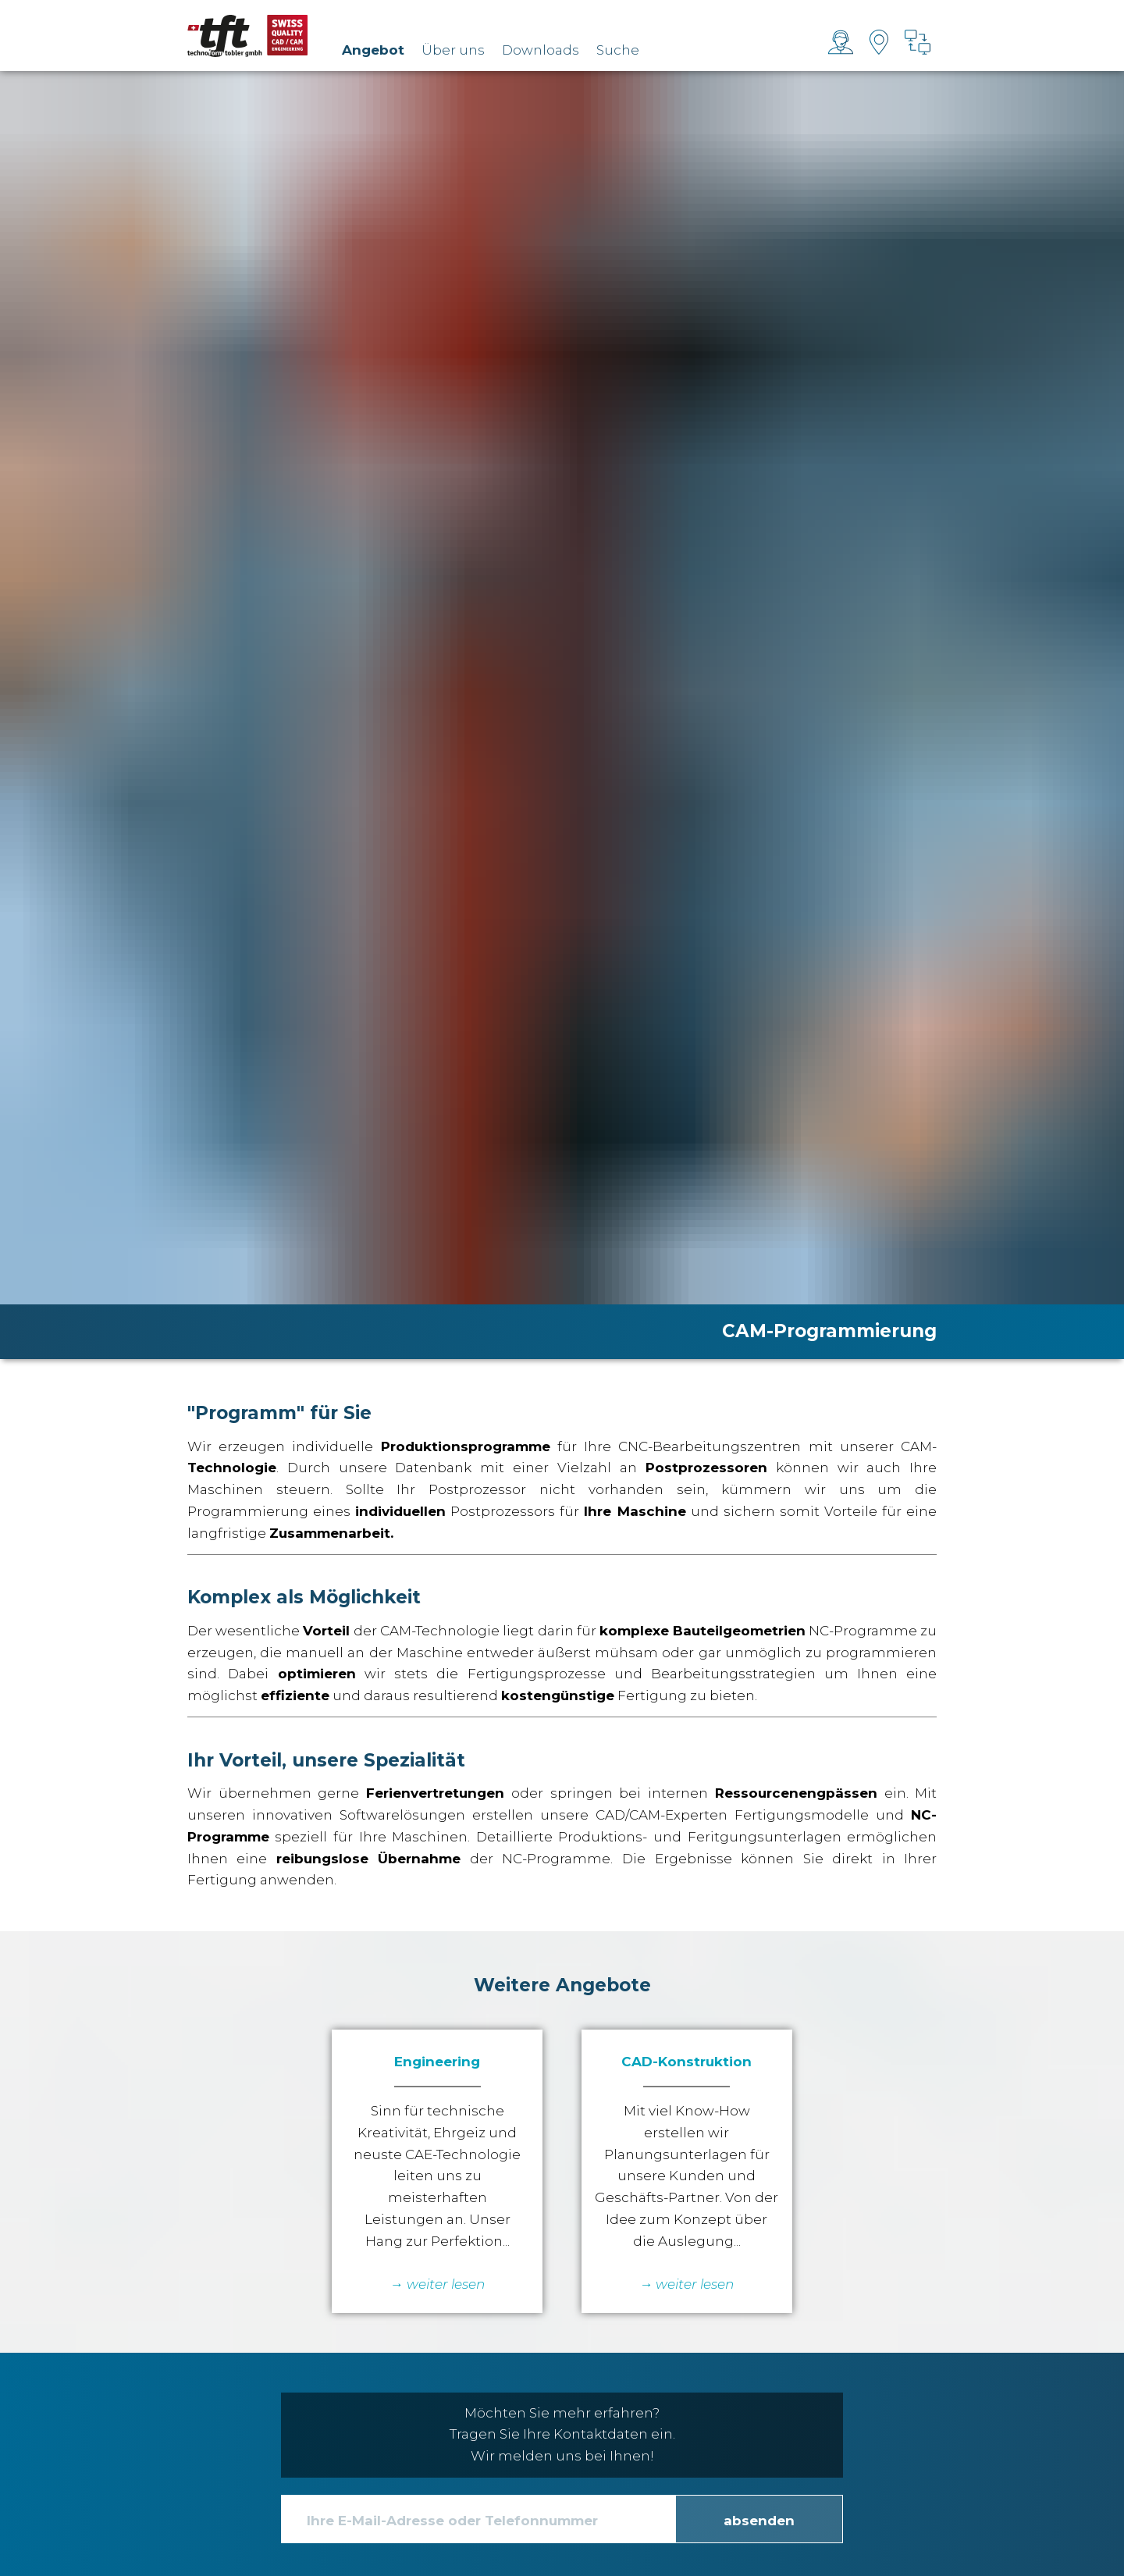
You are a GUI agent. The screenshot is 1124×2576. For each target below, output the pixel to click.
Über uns (453, 50)
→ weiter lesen (686, 2284)
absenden (759, 2520)
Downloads (540, 50)
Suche (617, 50)
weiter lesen (446, 2284)
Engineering (437, 2061)
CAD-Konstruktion (686, 2061)
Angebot (373, 50)
